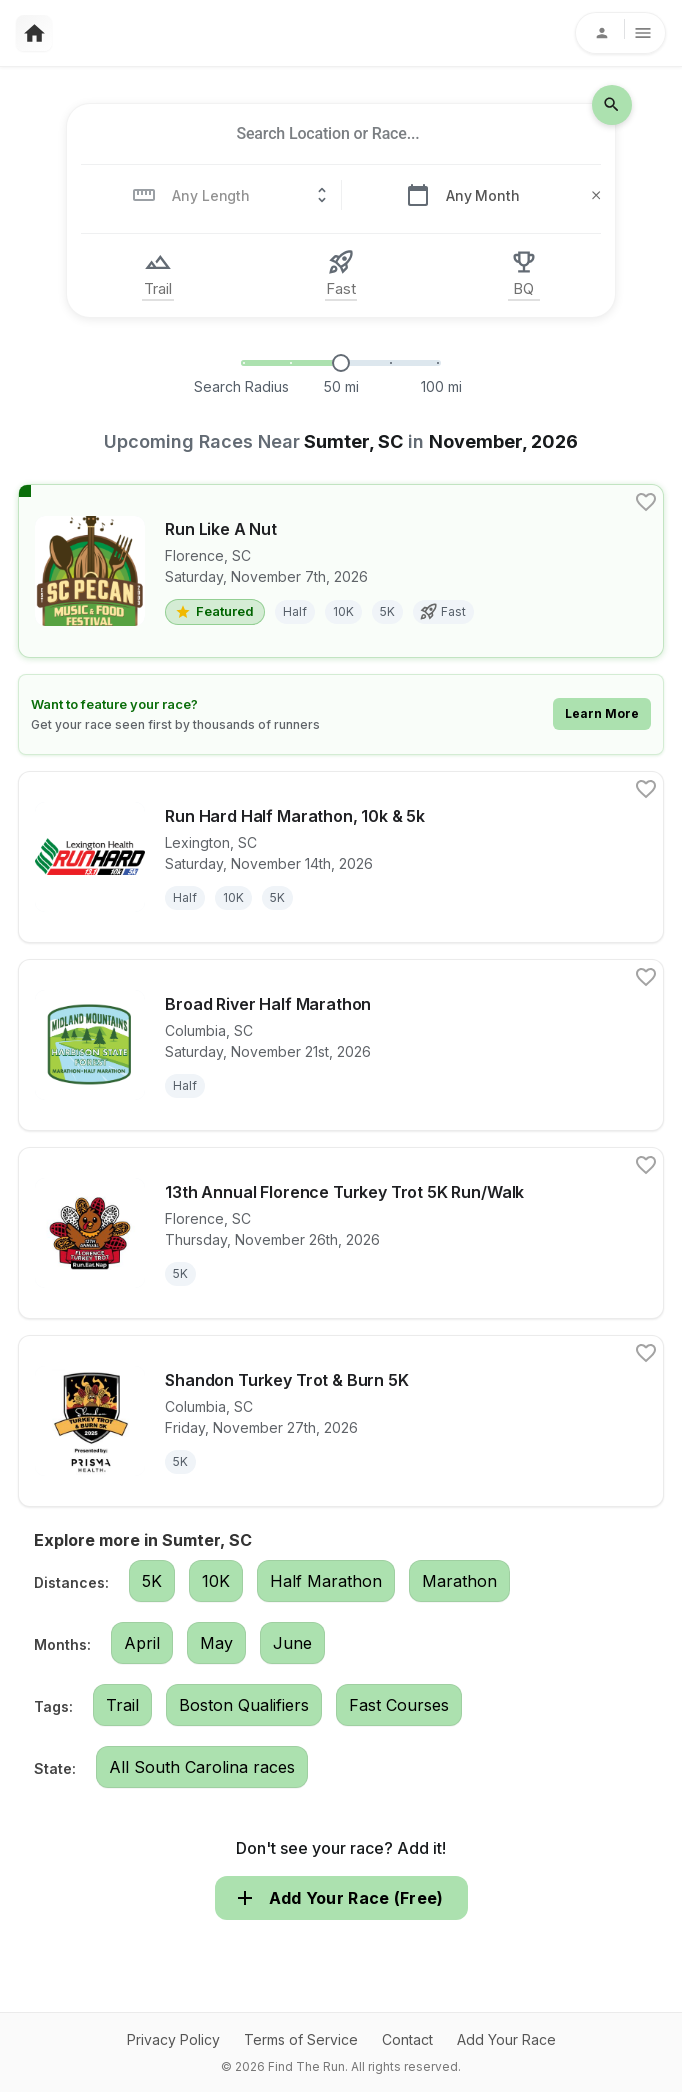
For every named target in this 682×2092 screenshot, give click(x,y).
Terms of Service (301, 2039)
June (292, 1643)
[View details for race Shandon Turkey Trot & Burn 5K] (341, 1421)
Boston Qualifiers (244, 1705)
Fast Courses (399, 1705)
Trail (122, 1705)
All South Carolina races (202, 1767)
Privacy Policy (173, 2039)
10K (216, 1581)
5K (152, 1581)
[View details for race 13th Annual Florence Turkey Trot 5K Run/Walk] (341, 1233)
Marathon (459, 1581)
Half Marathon (326, 1581)
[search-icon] (612, 105)
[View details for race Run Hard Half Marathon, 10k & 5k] (341, 857)
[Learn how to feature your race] (341, 714)
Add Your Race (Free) (341, 1898)
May (216, 1643)
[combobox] (328, 134)
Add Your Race (506, 2039)
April (142, 1643)
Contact (407, 2039)
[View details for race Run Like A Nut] (341, 571)
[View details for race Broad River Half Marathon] (341, 1045)
